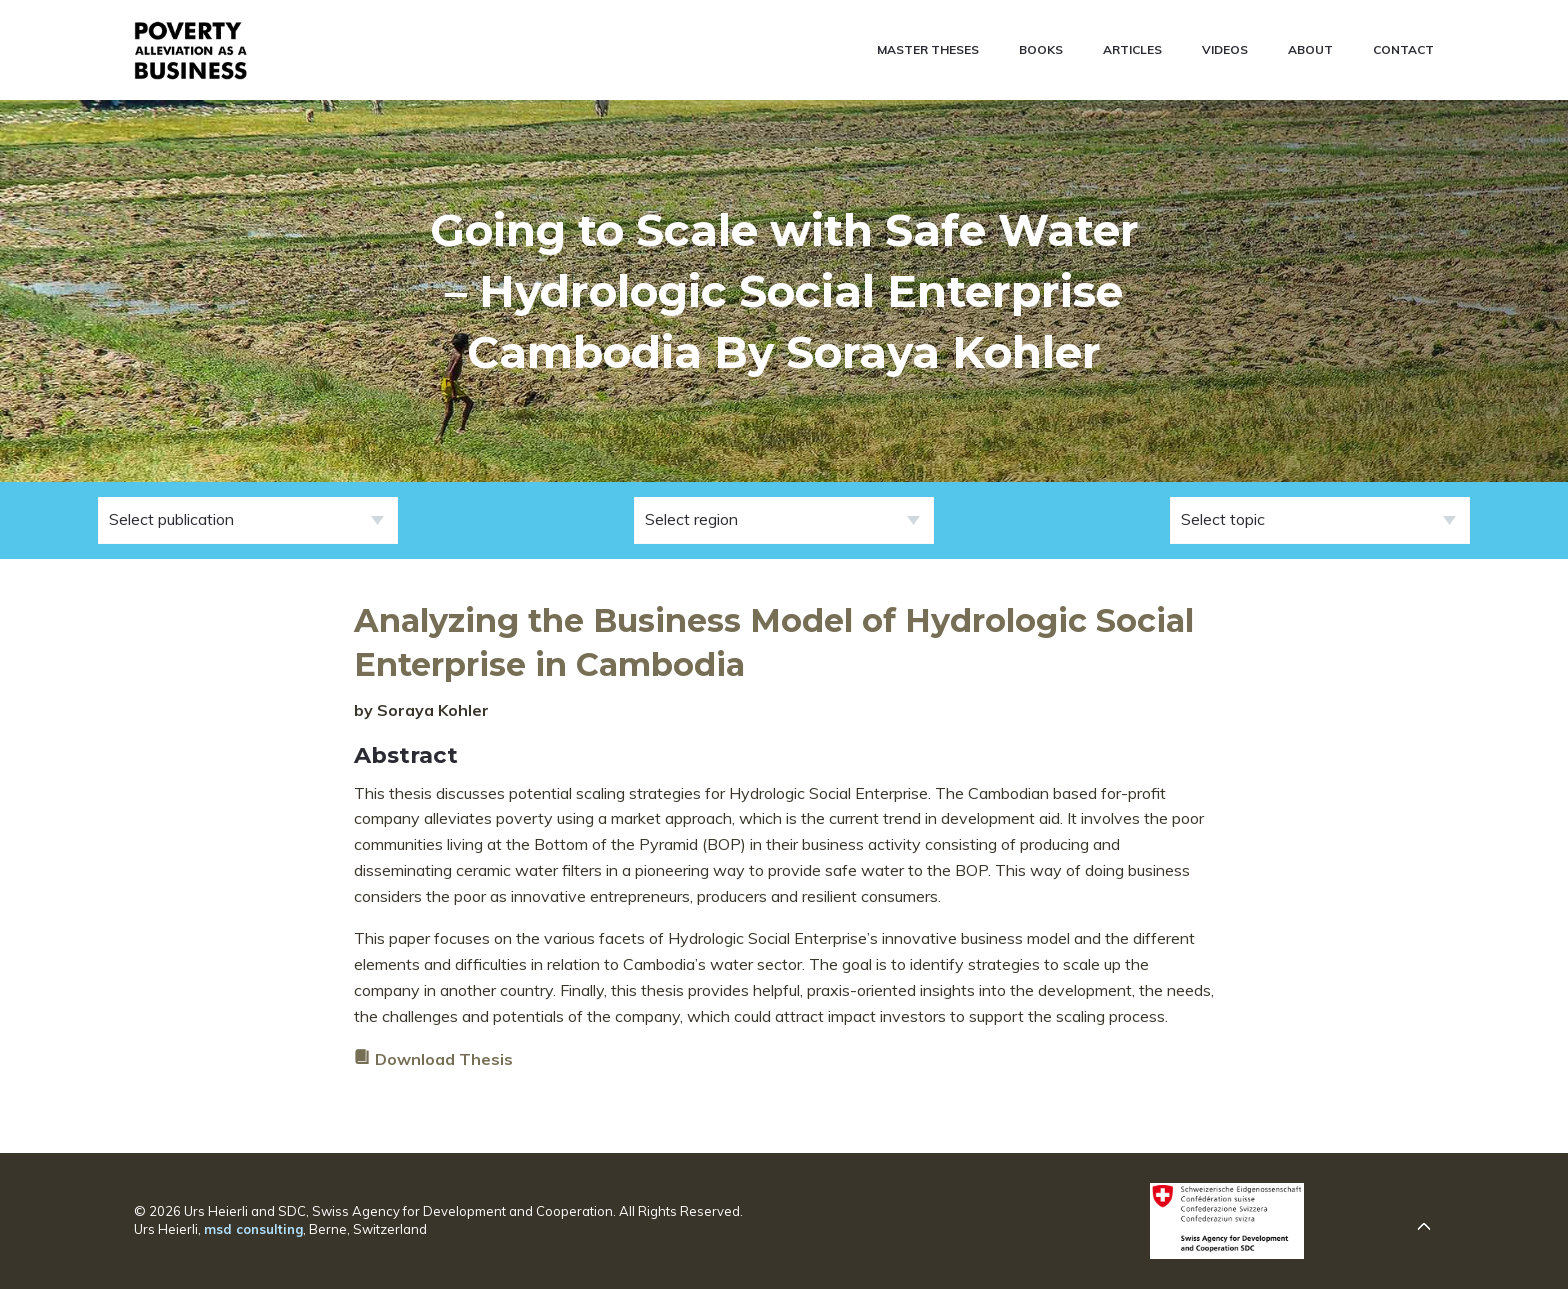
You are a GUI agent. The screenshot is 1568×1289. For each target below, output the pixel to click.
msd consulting (253, 1229)
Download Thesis (444, 1059)
